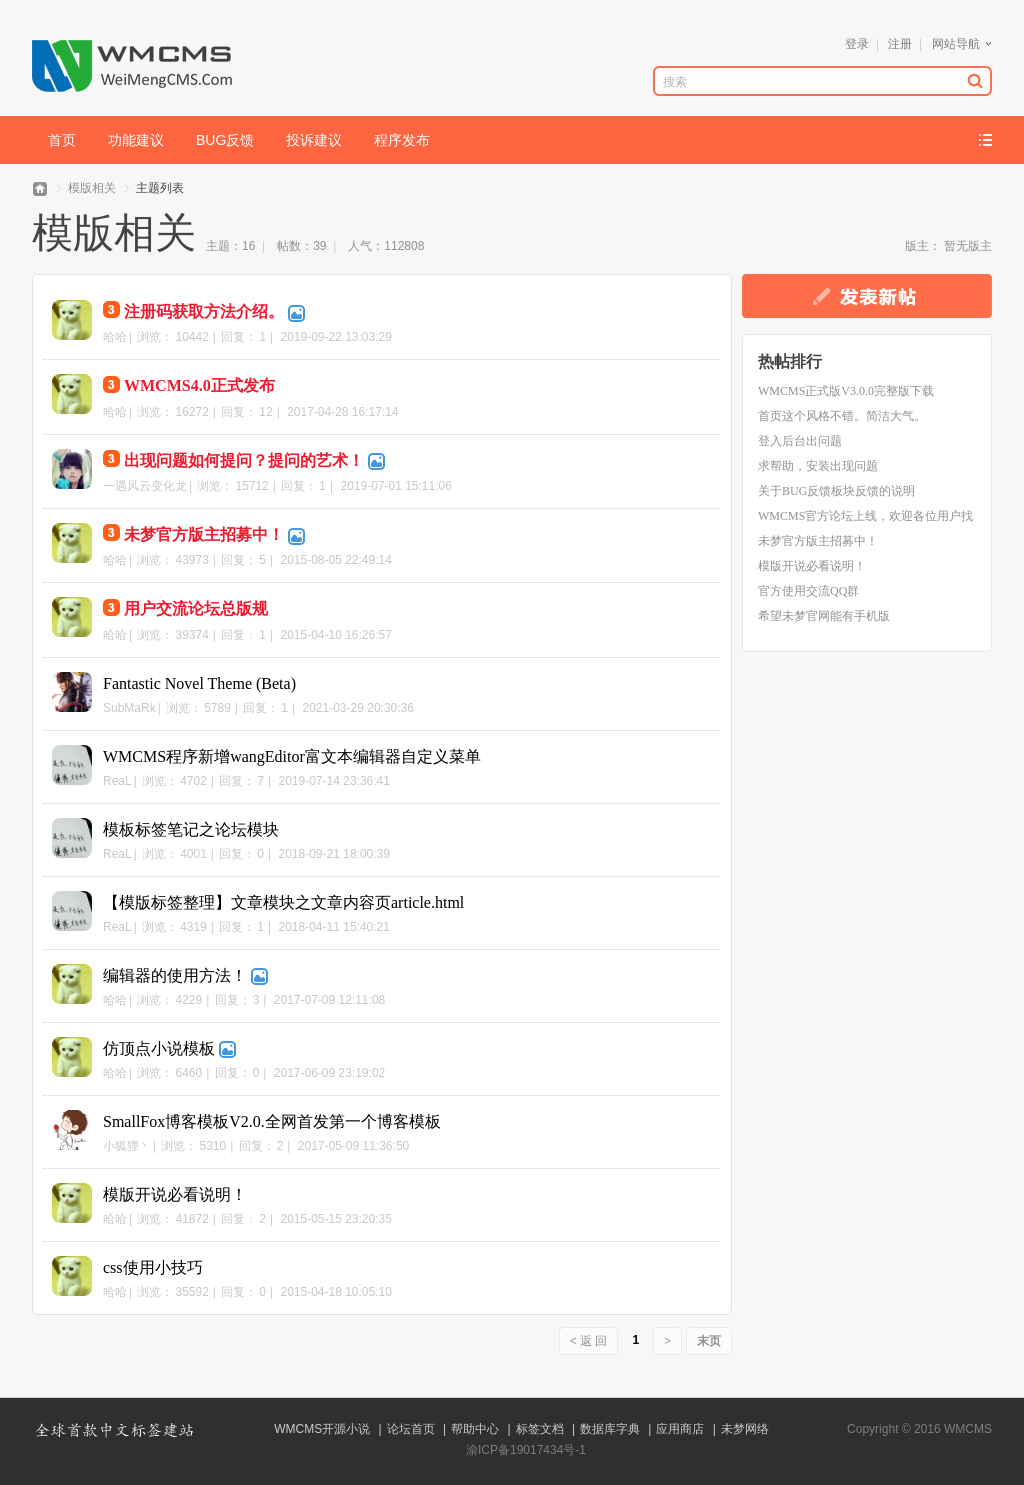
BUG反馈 (225, 140)
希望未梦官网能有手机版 (824, 616)
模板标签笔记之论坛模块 (191, 829)
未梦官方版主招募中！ (204, 534)
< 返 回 (589, 1341)
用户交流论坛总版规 (196, 608)
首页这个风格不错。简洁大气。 (842, 416)
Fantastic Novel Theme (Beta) (199, 683)
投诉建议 (314, 140)
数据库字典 (610, 1429)
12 (265, 412)
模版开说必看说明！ (175, 1194)
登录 (857, 44)
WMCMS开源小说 (322, 1429)
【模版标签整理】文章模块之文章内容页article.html (283, 902)
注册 (900, 44)
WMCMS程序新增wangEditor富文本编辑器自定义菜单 (292, 756)
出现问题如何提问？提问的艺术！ (244, 460)
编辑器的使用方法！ (175, 975)
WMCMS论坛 (40, 188)
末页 (709, 1341)
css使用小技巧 (153, 1267)
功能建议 (136, 140)
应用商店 (680, 1429)
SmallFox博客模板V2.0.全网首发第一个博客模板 (272, 1121)
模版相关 (92, 188)
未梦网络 (745, 1429)
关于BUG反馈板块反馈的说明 (836, 491)
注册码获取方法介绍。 (204, 311)
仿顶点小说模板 (159, 1048)
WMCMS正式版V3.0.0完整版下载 (846, 391)
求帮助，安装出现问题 (818, 466)
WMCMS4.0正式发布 (199, 385)
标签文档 (540, 1429)
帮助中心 (475, 1429)
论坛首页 (411, 1429)
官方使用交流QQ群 (808, 591)
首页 (62, 140)
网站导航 (956, 44)
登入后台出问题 (800, 441)
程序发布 (402, 140)
